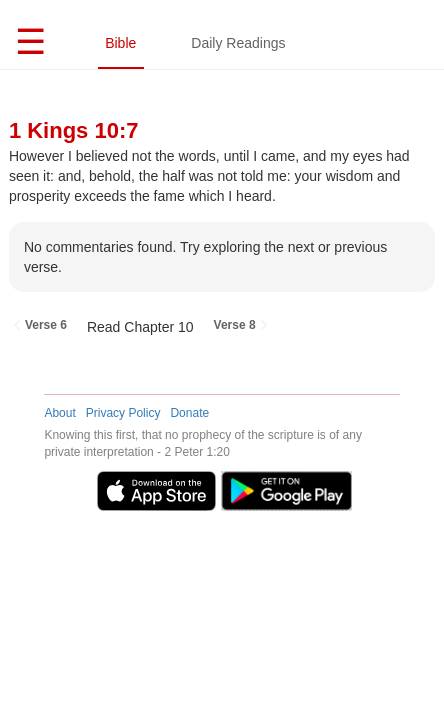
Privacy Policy (123, 413)
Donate (189, 413)
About (59, 413)
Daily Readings (238, 43)
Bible (120, 43)
